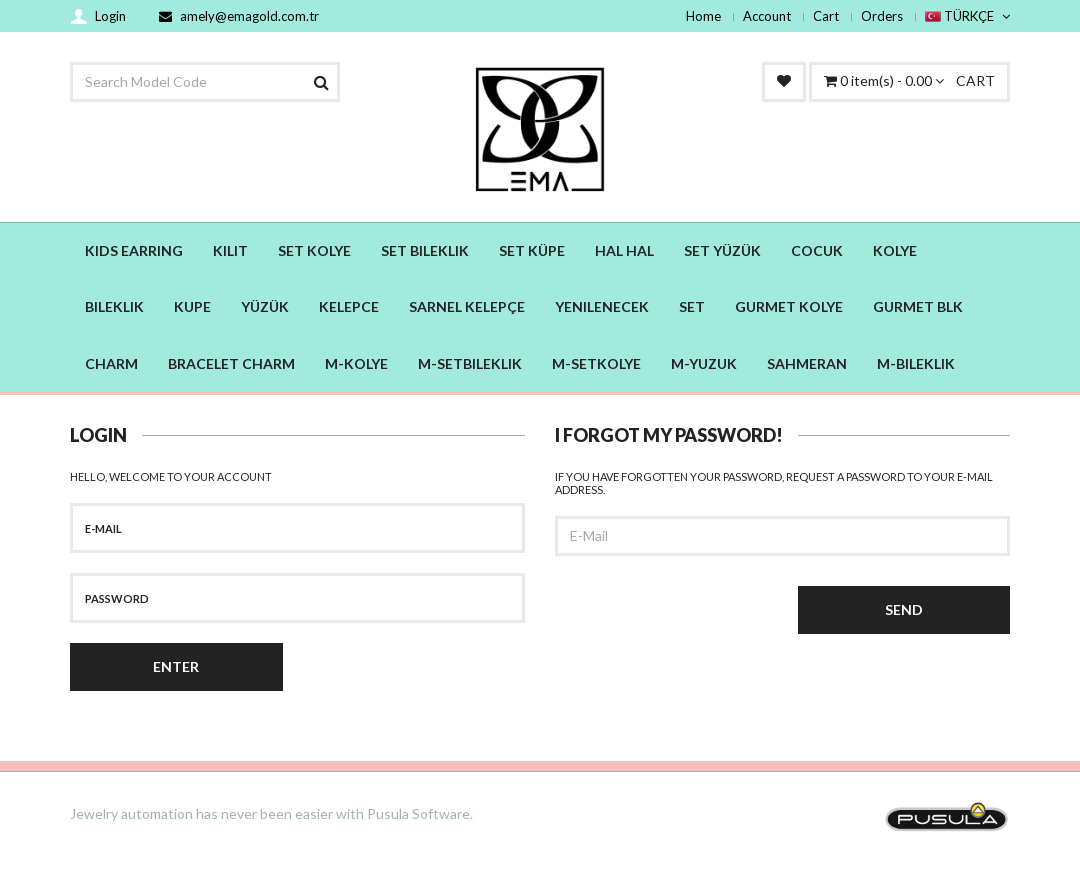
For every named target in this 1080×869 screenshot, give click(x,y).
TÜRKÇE (967, 16)
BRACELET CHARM (231, 363)
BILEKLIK (114, 306)
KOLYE (895, 250)
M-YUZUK (704, 363)
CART (909, 80)
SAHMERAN (807, 363)
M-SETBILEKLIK (470, 363)
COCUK (817, 250)
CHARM (111, 363)
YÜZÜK (265, 306)
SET (692, 306)
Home (703, 16)
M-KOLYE (356, 363)
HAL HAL (624, 250)
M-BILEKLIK (916, 363)
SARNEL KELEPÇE (467, 306)
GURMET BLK (918, 306)
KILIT (230, 250)
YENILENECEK (602, 306)
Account (767, 16)
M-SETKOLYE (596, 363)
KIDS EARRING (134, 250)
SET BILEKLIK (425, 250)
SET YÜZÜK (722, 250)
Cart (826, 16)
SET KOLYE (314, 250)
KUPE (192, 306)
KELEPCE (349, 306)
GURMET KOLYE (789, 306)
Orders (882, 16)
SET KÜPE (532, 250)
